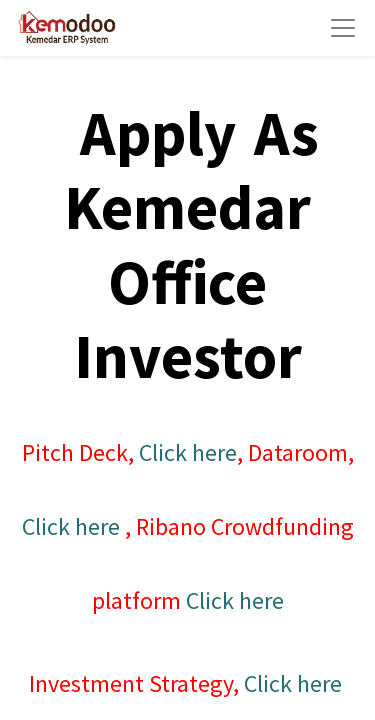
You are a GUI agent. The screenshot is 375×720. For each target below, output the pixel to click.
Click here (188, 452)
